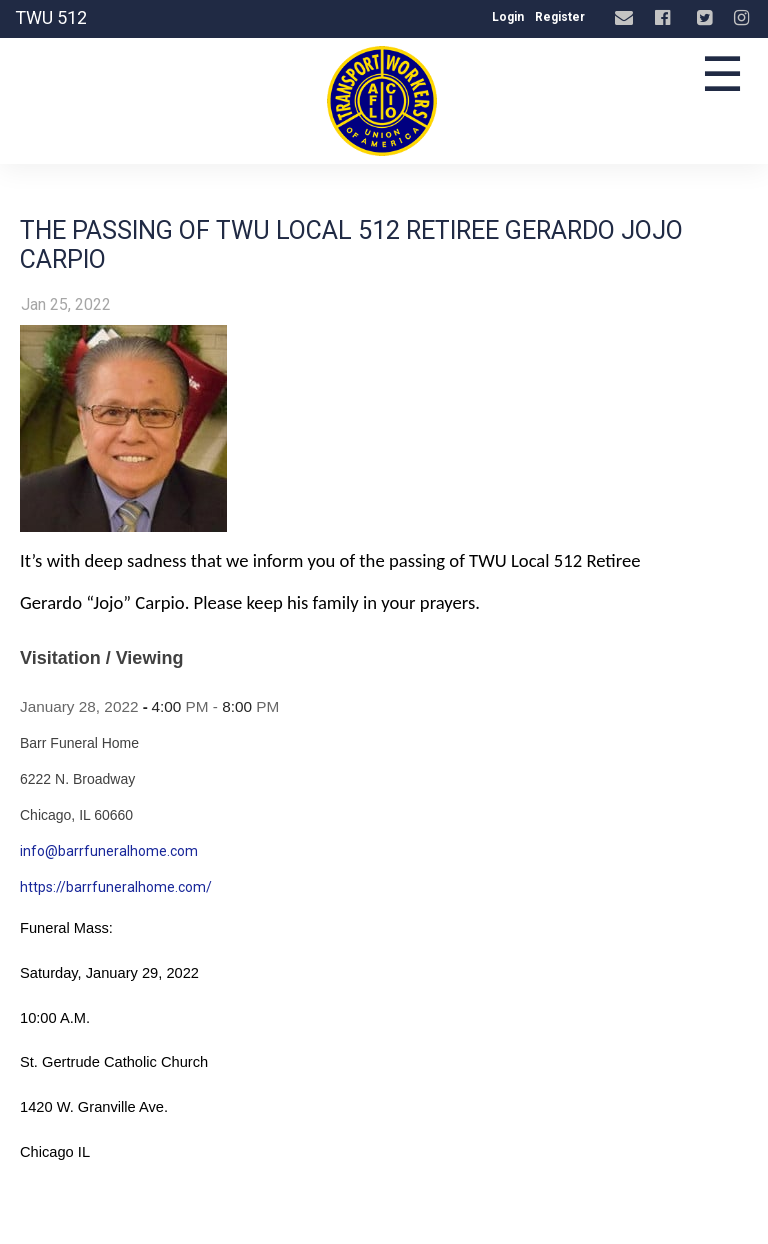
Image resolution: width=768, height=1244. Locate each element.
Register (560, 17)
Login (508, 17)
